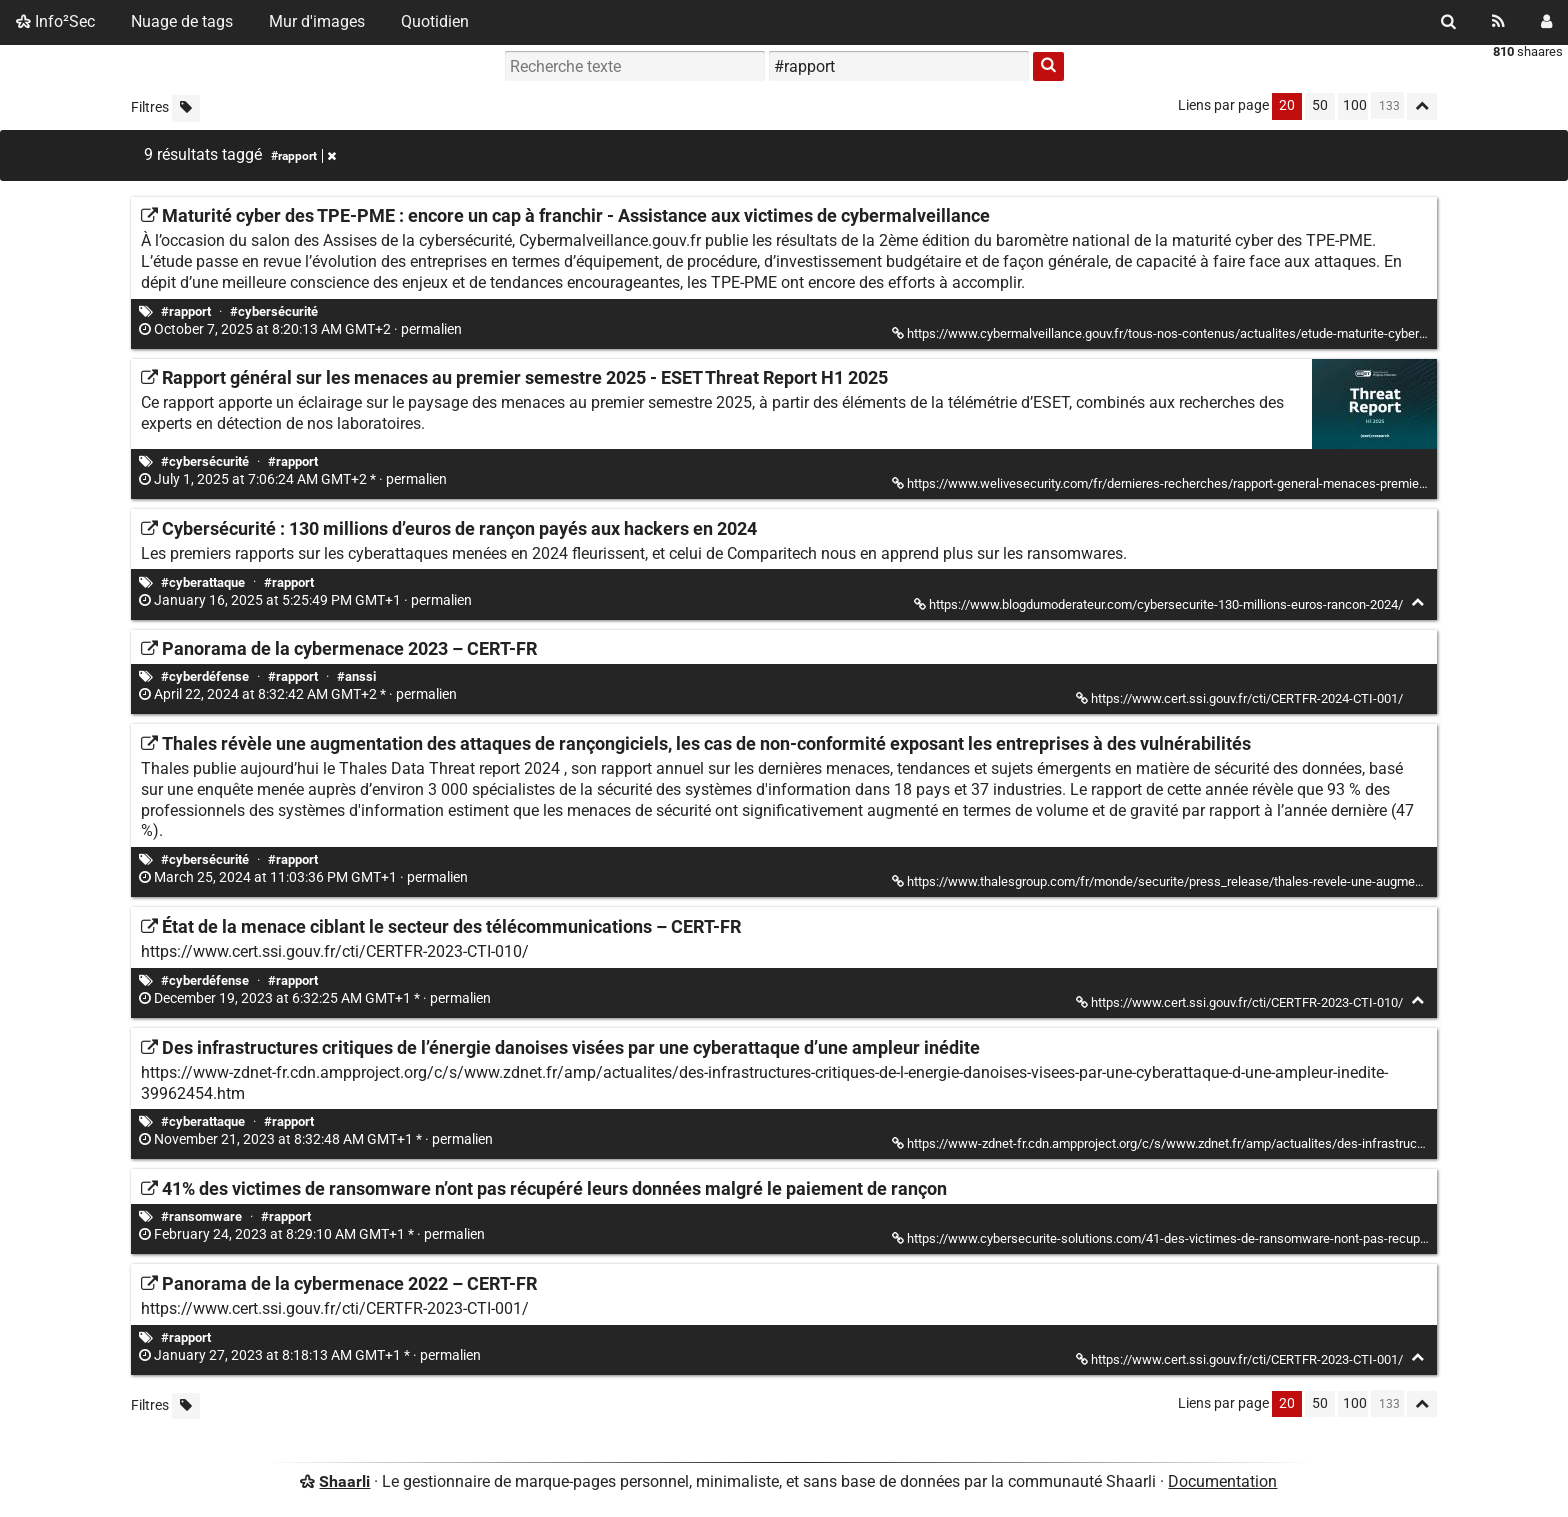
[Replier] (1417, 602)
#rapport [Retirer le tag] (303, 156)
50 (1320, 105)
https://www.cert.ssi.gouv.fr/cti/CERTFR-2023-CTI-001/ (335, 1308)
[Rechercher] (1448, 22)
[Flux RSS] (1498, 22)
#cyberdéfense (205, 676)
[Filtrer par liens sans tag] (186, 108)
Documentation (1222, 1481)
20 (1287, 105)
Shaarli (344, 1481)
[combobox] (899, 66)
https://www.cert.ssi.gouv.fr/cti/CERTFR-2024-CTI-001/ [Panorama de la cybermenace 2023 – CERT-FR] (1241, 698)
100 (1355, 105)
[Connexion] (1546, 22)
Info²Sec (55, 21)
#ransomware (201, 1216)
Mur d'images (317, 21)
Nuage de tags (182, 21)
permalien (302, 329)
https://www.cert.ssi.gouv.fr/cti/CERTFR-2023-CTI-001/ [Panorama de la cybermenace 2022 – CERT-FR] (1241, 1359)
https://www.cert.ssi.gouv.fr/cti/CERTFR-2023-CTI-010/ (335, 951)
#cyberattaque (203, 582)
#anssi (356, 676)
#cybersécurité (274, 311)
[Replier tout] (1422, 106)
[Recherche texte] (635, 66)
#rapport (186, 311)
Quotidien (435, 21)
